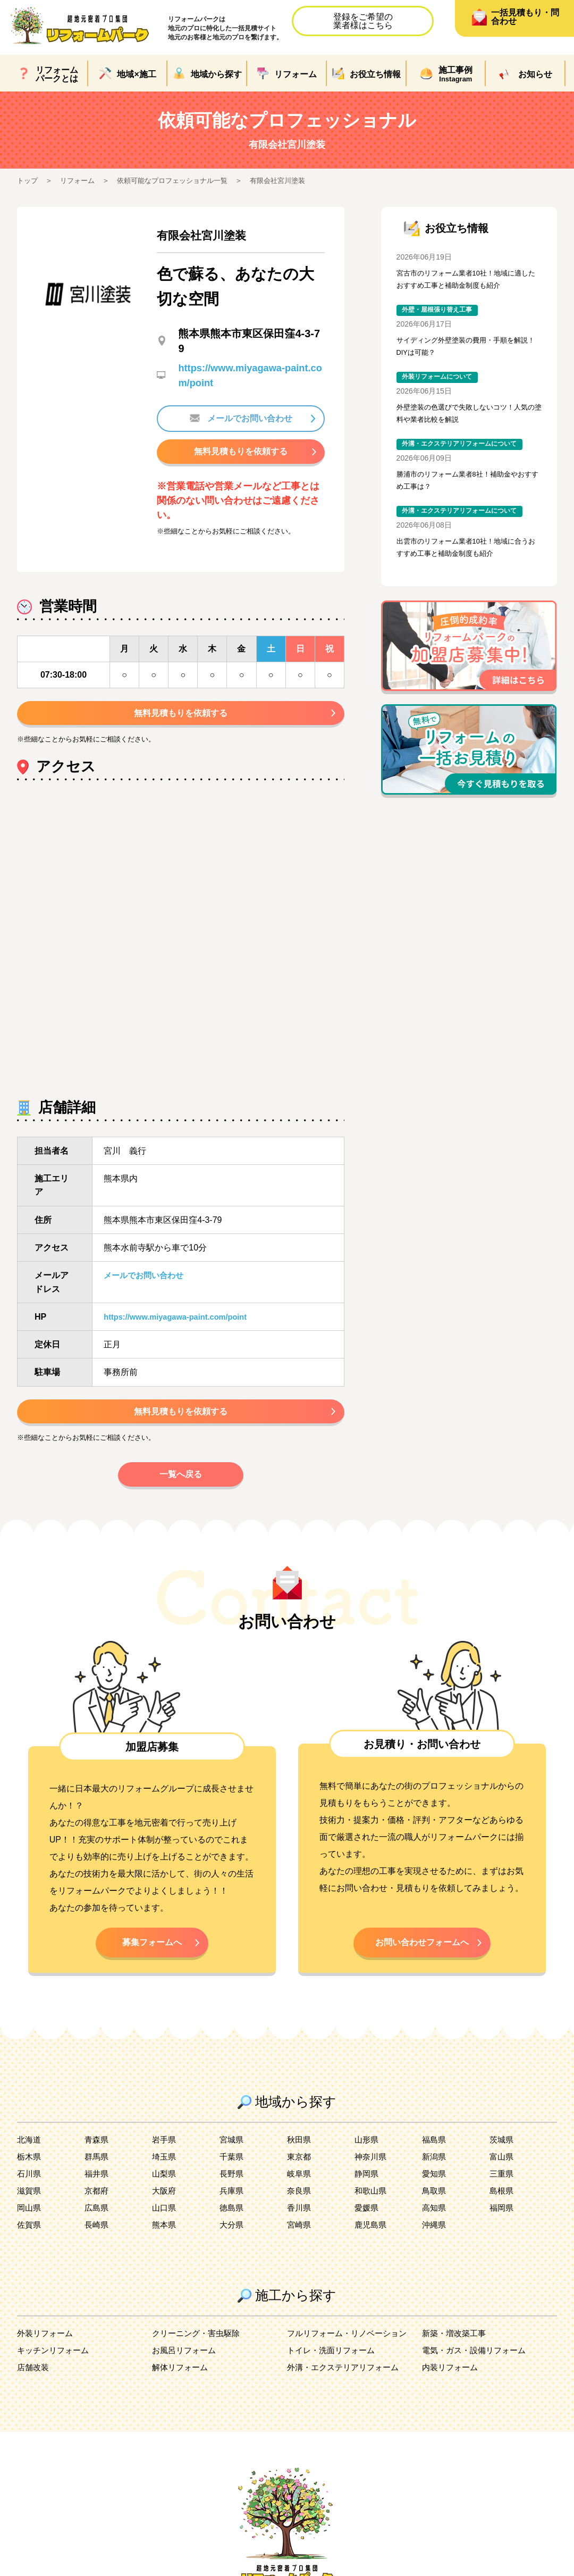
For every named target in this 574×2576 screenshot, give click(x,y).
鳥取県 (435, 2207)
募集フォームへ (152, 1957)
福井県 (97, 2190)
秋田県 (300, 2156)
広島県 (97, 2224)
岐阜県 (300, 2190)
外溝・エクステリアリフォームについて (464, 454)
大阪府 (165, 2207)
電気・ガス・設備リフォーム (477, 2367)
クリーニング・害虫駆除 (199, 2350)
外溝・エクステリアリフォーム (346, 2384)
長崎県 (97, 2241)
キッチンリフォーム (55, 2367)
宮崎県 (300, 2241)
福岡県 (502, 2224)
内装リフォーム (452, 2384)
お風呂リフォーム (186, 2367)
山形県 (367, 2156)
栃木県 (30, 2173)
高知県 (435, 2224)
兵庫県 (232, 2207)
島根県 (502, 2207)
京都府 (97, 2207)
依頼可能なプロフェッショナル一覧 (180, 180)
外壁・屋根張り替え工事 (440, 313)
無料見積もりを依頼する (240, 454)
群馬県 (97, 2173)
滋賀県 (30, 2207)
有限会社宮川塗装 (292, 180)
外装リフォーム (47, 2350)
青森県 (97, 2156)
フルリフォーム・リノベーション (351, 2350)
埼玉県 (165, 2173)
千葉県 (232, 2173)
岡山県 (30, 2224)
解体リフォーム (182, 2384)
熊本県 (165, 2241)
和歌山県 (371, 2207)
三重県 (502, 2190)
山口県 (165, 2224)
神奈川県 (371, 2173)
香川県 (300, 2224)
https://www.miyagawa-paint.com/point (182, 1324)
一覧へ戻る (181, 1485)
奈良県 (300, 2207)
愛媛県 (367, 2224)
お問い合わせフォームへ (422, 1957)
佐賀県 (30, 2241)
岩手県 (165, 2156)
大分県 (232, 2241)
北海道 (30, 2156)
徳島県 (232, 2224)
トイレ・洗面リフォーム (334, 2367)
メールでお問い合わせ (240, 418)
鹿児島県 (371, 2241)
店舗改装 (34, 2384)
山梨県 (165, 2190)
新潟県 (435, 2173)
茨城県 (502, 2156)
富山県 (502, 2173)
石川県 (30, 2190)
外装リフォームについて (440, 384)
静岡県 (367, 2190)
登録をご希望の (363, 21)
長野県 (232, 2190)
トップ (28, 180)
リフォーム (80, 180)
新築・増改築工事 (456, 2350)
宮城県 (232, 2156)
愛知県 (435, 2190)
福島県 (435, 2156)
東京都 (300, 2173)
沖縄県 (435, 2241)
